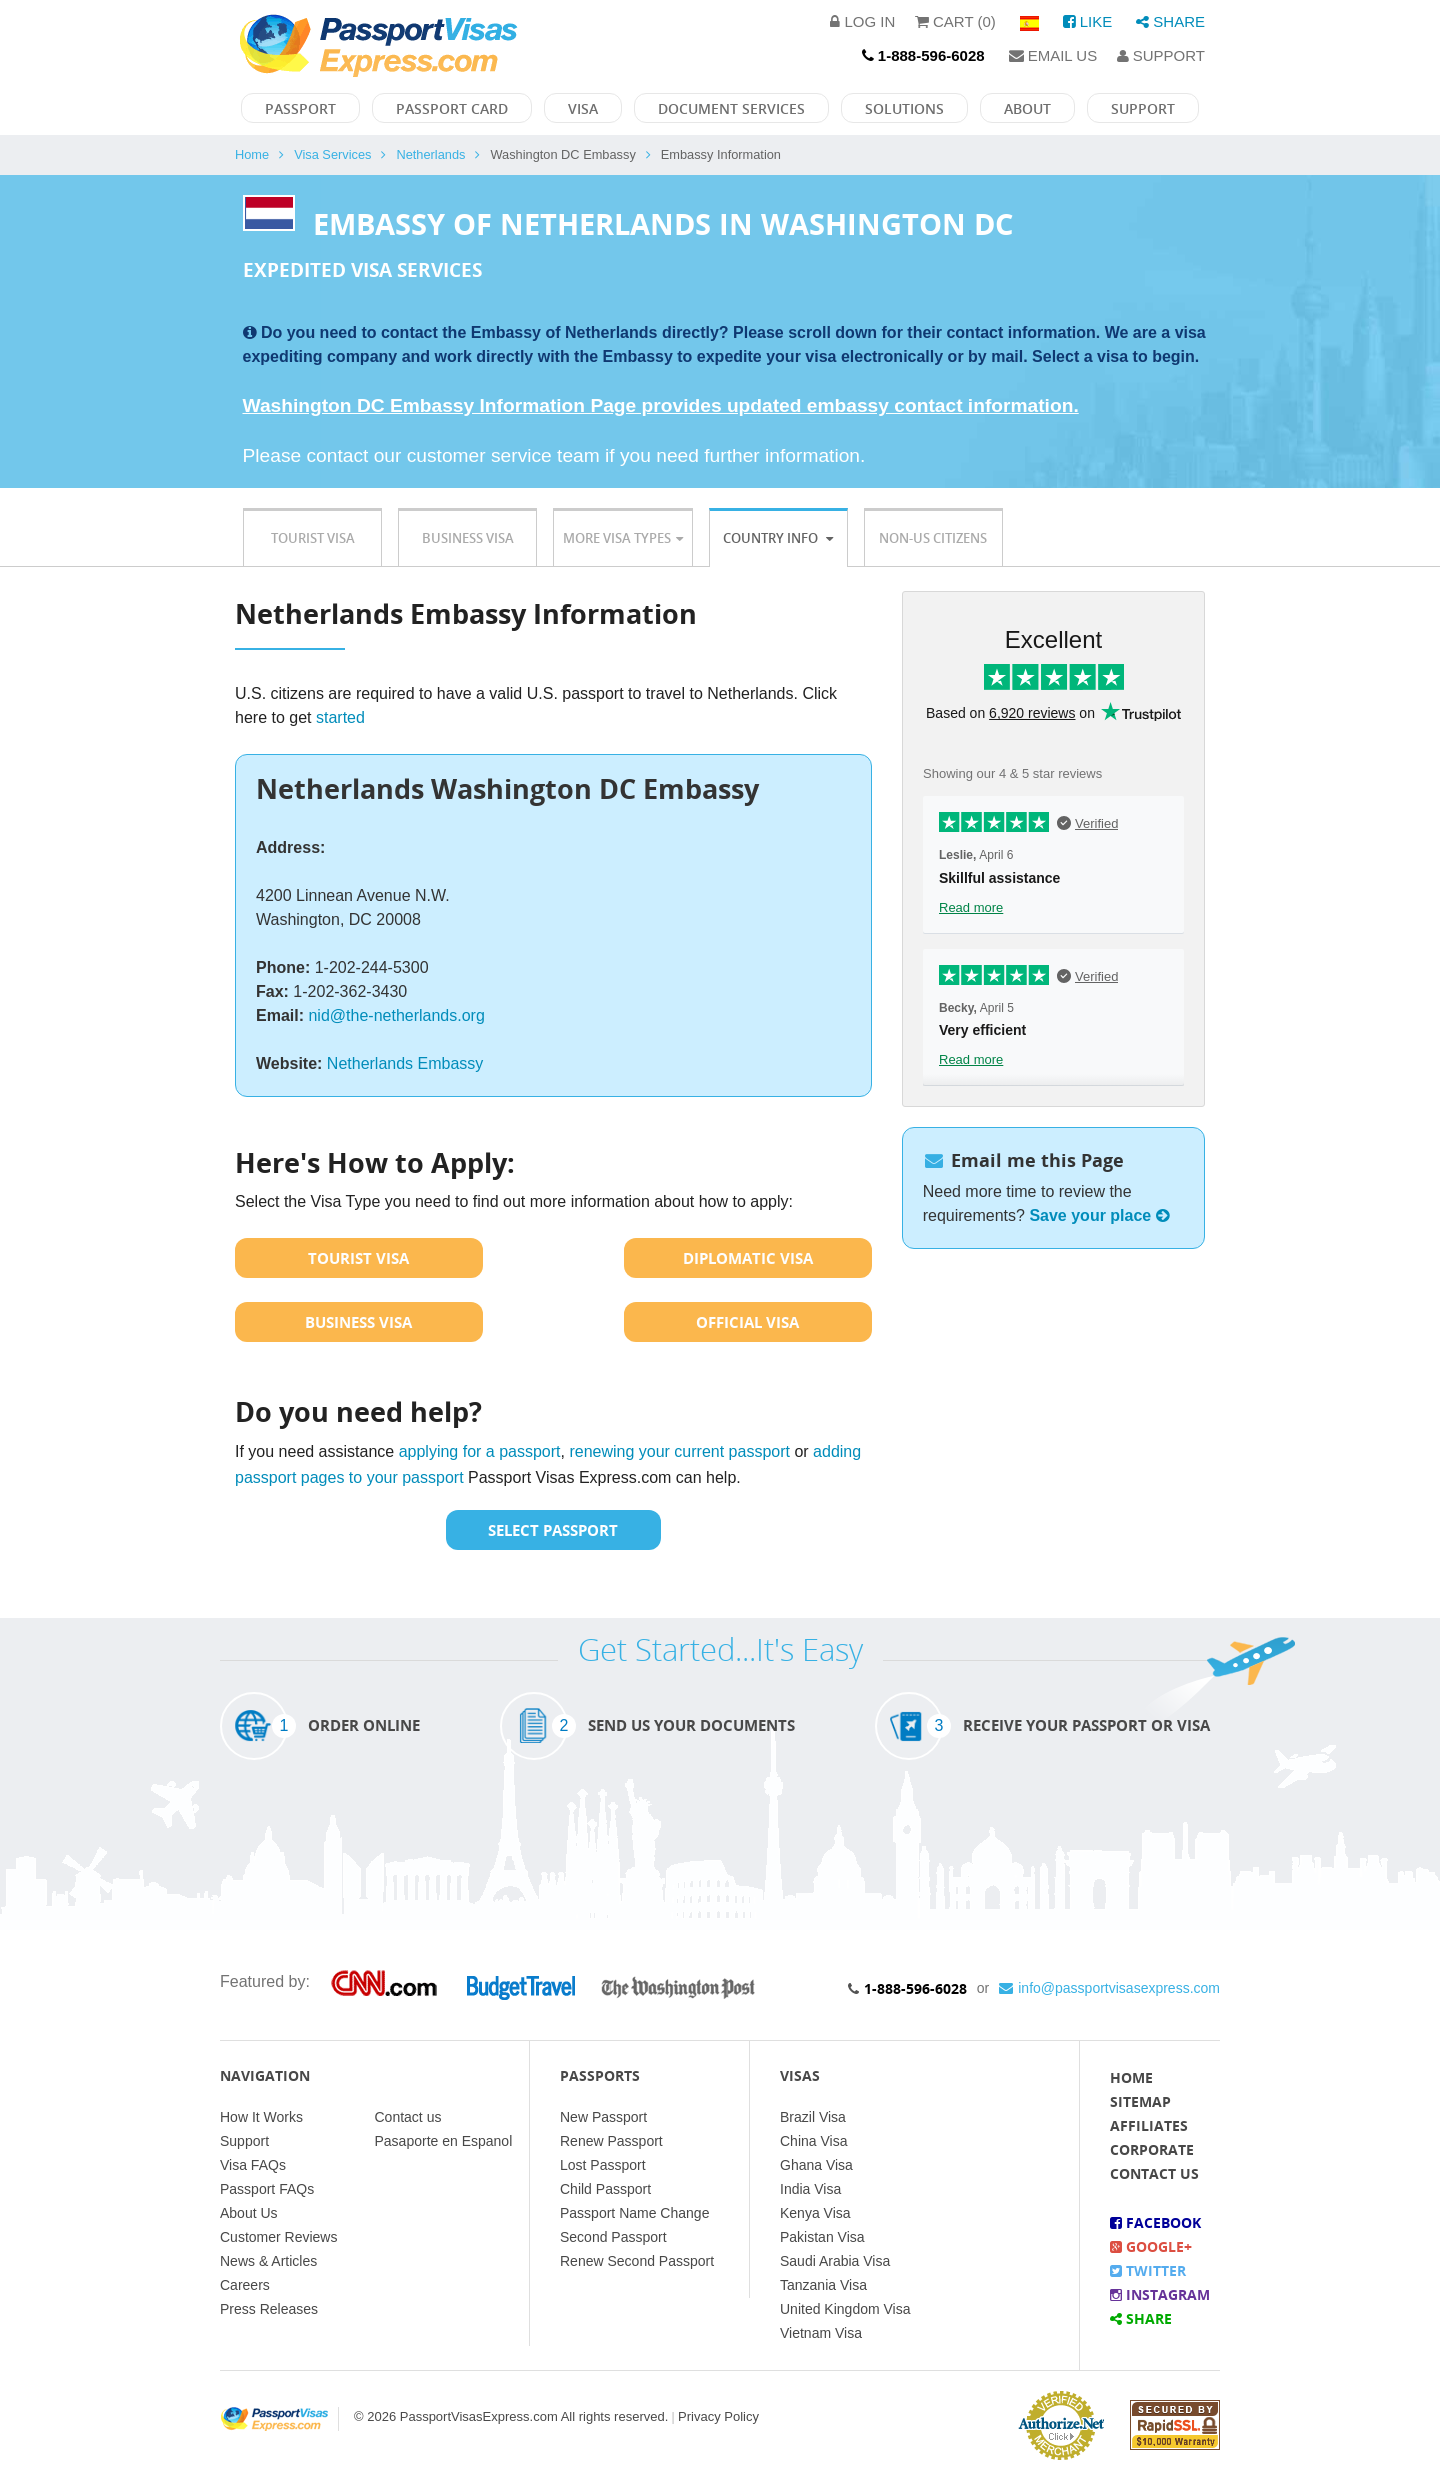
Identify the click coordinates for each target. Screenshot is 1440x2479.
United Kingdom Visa (845, 2309)
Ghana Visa (816, 2165)
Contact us (408, 2117)
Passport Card (452, 108)
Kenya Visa (815, 2213)
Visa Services (332, 154)
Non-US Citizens (933, 538)
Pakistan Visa (822, 2237)
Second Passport (613, 2237)
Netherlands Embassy (405, 1063)
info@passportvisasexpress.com (1109, 1988)
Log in (862, 21)
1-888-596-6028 (915, 1988)
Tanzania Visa (823, 2285)
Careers (245, 2285)
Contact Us (1154, 2173)
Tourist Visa (313, 538)
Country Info (778, 538)
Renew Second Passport (637, 2261)
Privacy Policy (718, 2416)
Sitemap (1140, 2101)
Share (1170, 21)
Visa (583, 108)
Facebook (1155, 2222)
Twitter (1148, 2270)
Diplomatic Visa (748, 1258)
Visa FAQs (253, 2165)
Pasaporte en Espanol (444, 2141)
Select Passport (553, 1530)
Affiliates (1149, 2125)
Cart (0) (955, 21)
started (340, 717)
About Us (249, 2213)
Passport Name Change (634, 2213)
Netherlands (430, 154)
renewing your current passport (679, 1451)
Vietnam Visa (821, 2333)
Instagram (1160, 2294)
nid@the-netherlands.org (396, 1015)
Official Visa (747, 1322)
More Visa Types (623, 538)
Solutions (904, 108)
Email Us (1053, 55)
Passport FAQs (267, 2189)
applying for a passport (480, 1451)
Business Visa (468, 538)
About (1027, 108)
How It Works (261, 2117)
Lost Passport (603, 2165)
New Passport (603, 2117)
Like (1088, 21)
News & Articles (268, 2261)
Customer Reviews (278, 2237)
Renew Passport (611, 2141)
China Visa (813, 2141)
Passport (300, 108)
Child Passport (605, 2189)
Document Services (731, 108)
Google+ (1151, 2246)
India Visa (810, 2189)
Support (1161, 55)
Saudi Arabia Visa (835, 2261)
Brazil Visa (813, 2117)
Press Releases (269, 2309)
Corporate (1152, 2149)
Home (252, 154)
